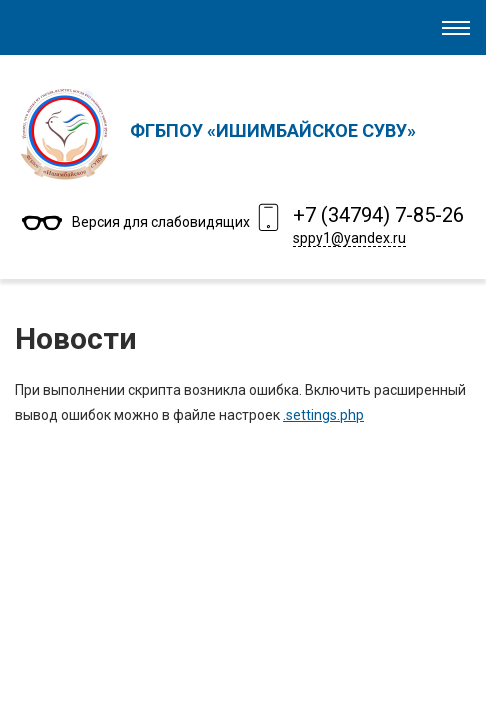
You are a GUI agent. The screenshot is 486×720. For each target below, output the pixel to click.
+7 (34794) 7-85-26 (378, 215)
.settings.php (323, 415)
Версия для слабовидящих (161, 222)
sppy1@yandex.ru (349, 238)
